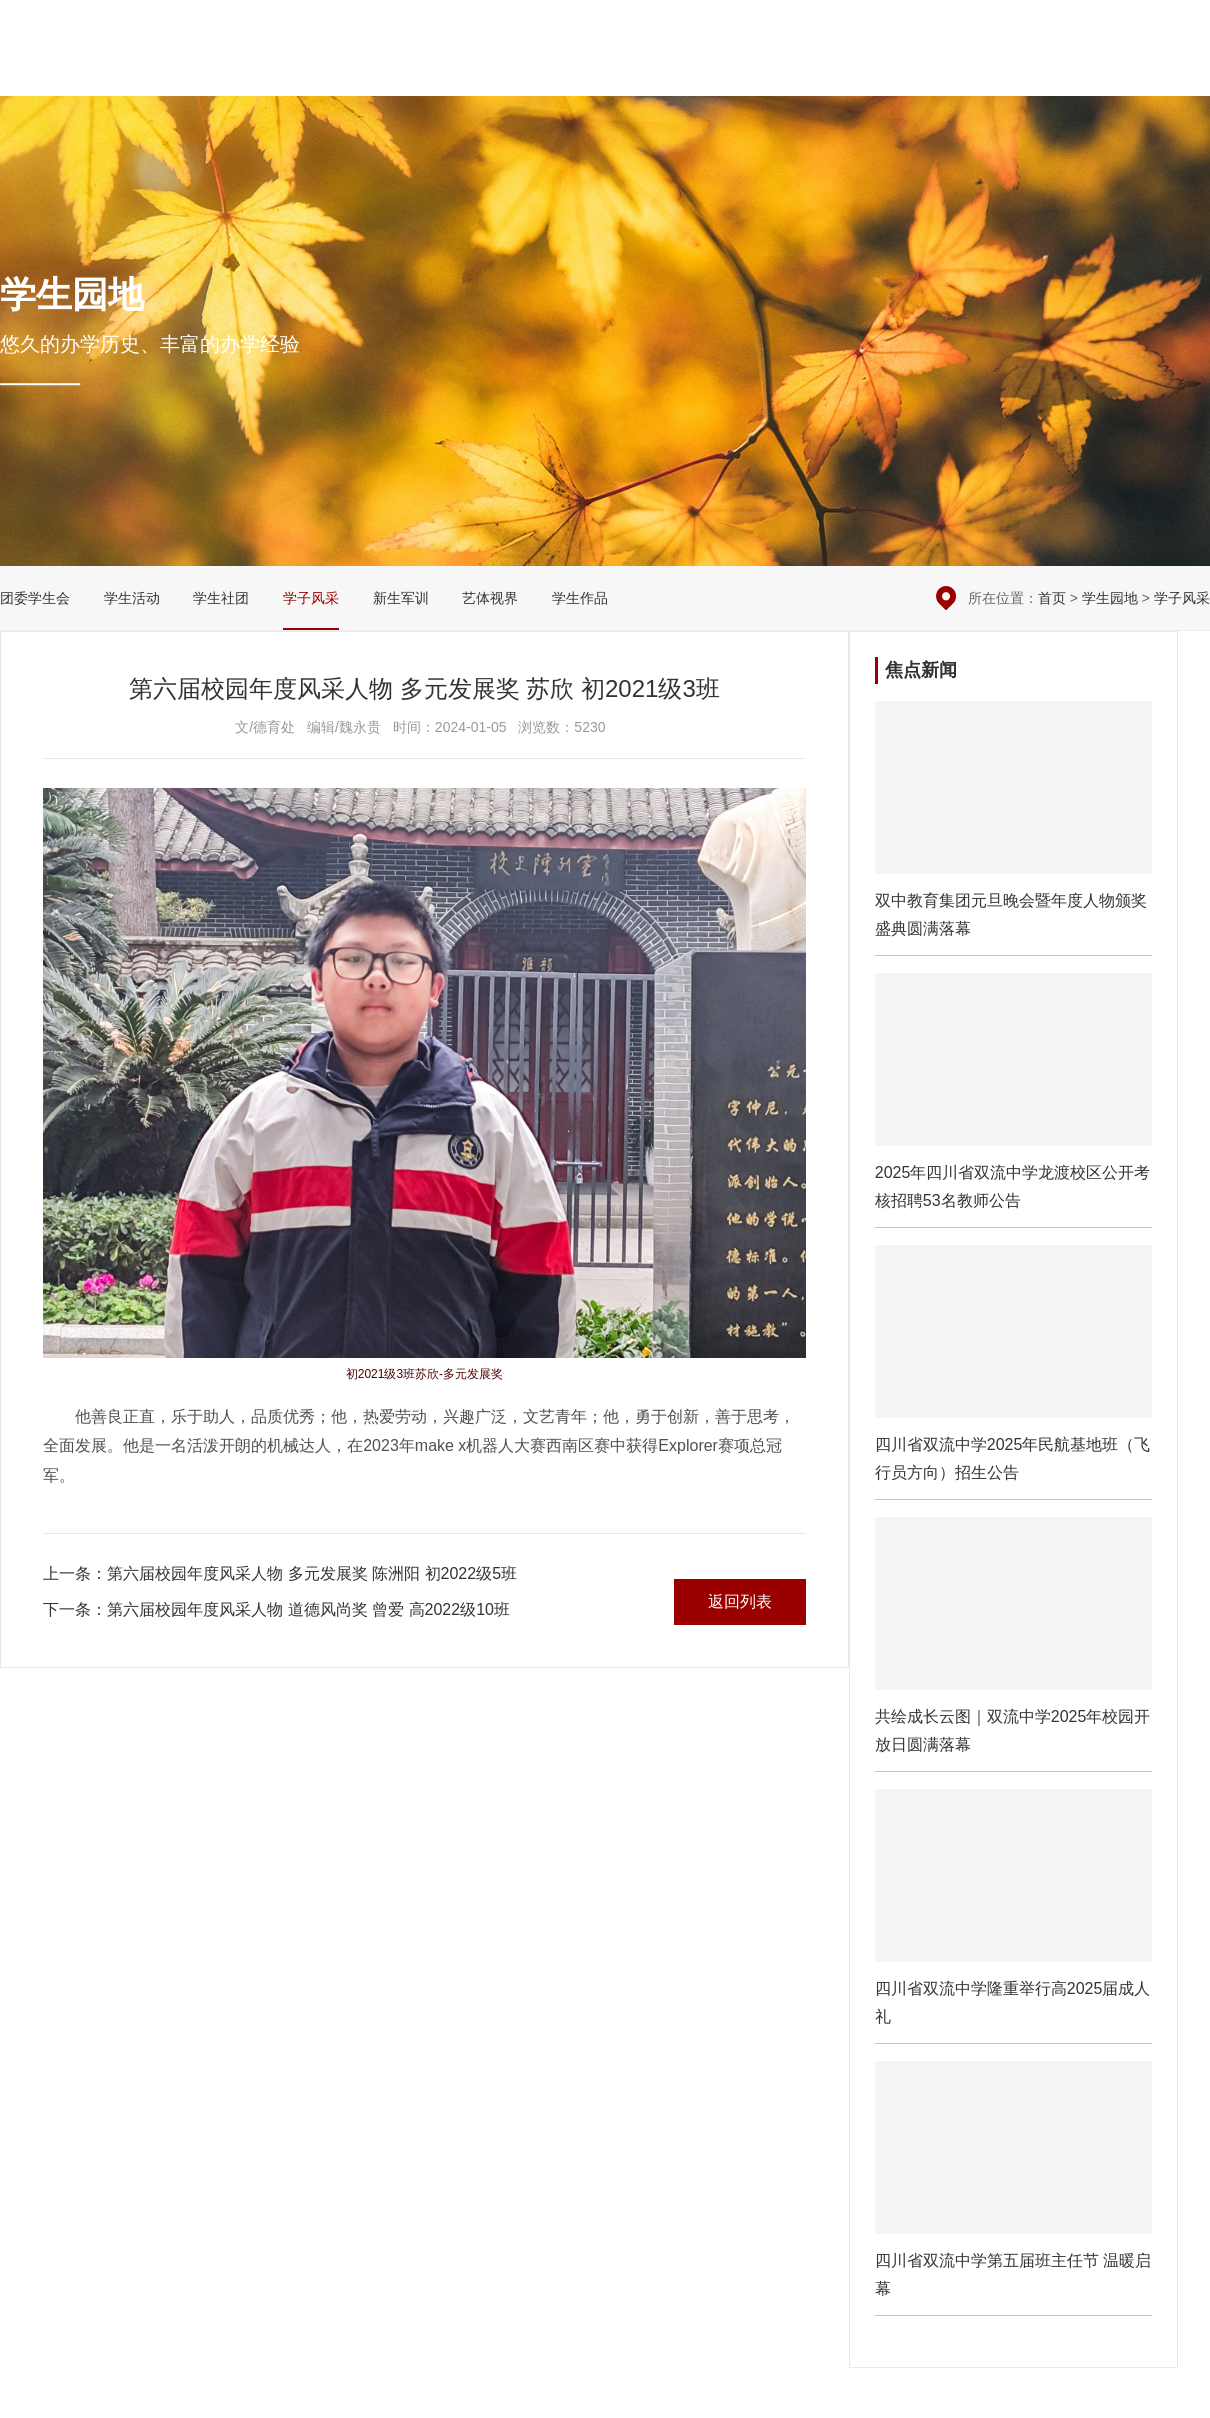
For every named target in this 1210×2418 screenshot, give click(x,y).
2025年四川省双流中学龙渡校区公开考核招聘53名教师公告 (1013, 1100)
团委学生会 (35, 598)
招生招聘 (1101, 70)
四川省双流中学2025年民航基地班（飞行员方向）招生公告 (1013, 1372)
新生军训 (401, 598)
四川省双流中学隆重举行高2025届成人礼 (1013, 1916)
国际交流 (1014, 70)
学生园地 (926, 70)
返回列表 (740, 1601)
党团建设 (838, 70)
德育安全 (662, 70)
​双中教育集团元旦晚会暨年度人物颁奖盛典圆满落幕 (1013, 828)
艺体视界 (490, 598)
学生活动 (132, 598)
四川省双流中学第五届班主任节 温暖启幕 (1013, 2188)
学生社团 (221, 598)
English (1183, 70)
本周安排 (1005, 30)
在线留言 (1082, 30)
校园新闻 (574, 70)
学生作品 (580, 598)
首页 (1052, 598)
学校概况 (486, 70)
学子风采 (311, 598)
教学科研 (750, 70)
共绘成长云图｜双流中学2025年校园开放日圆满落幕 (1013, 1644)
